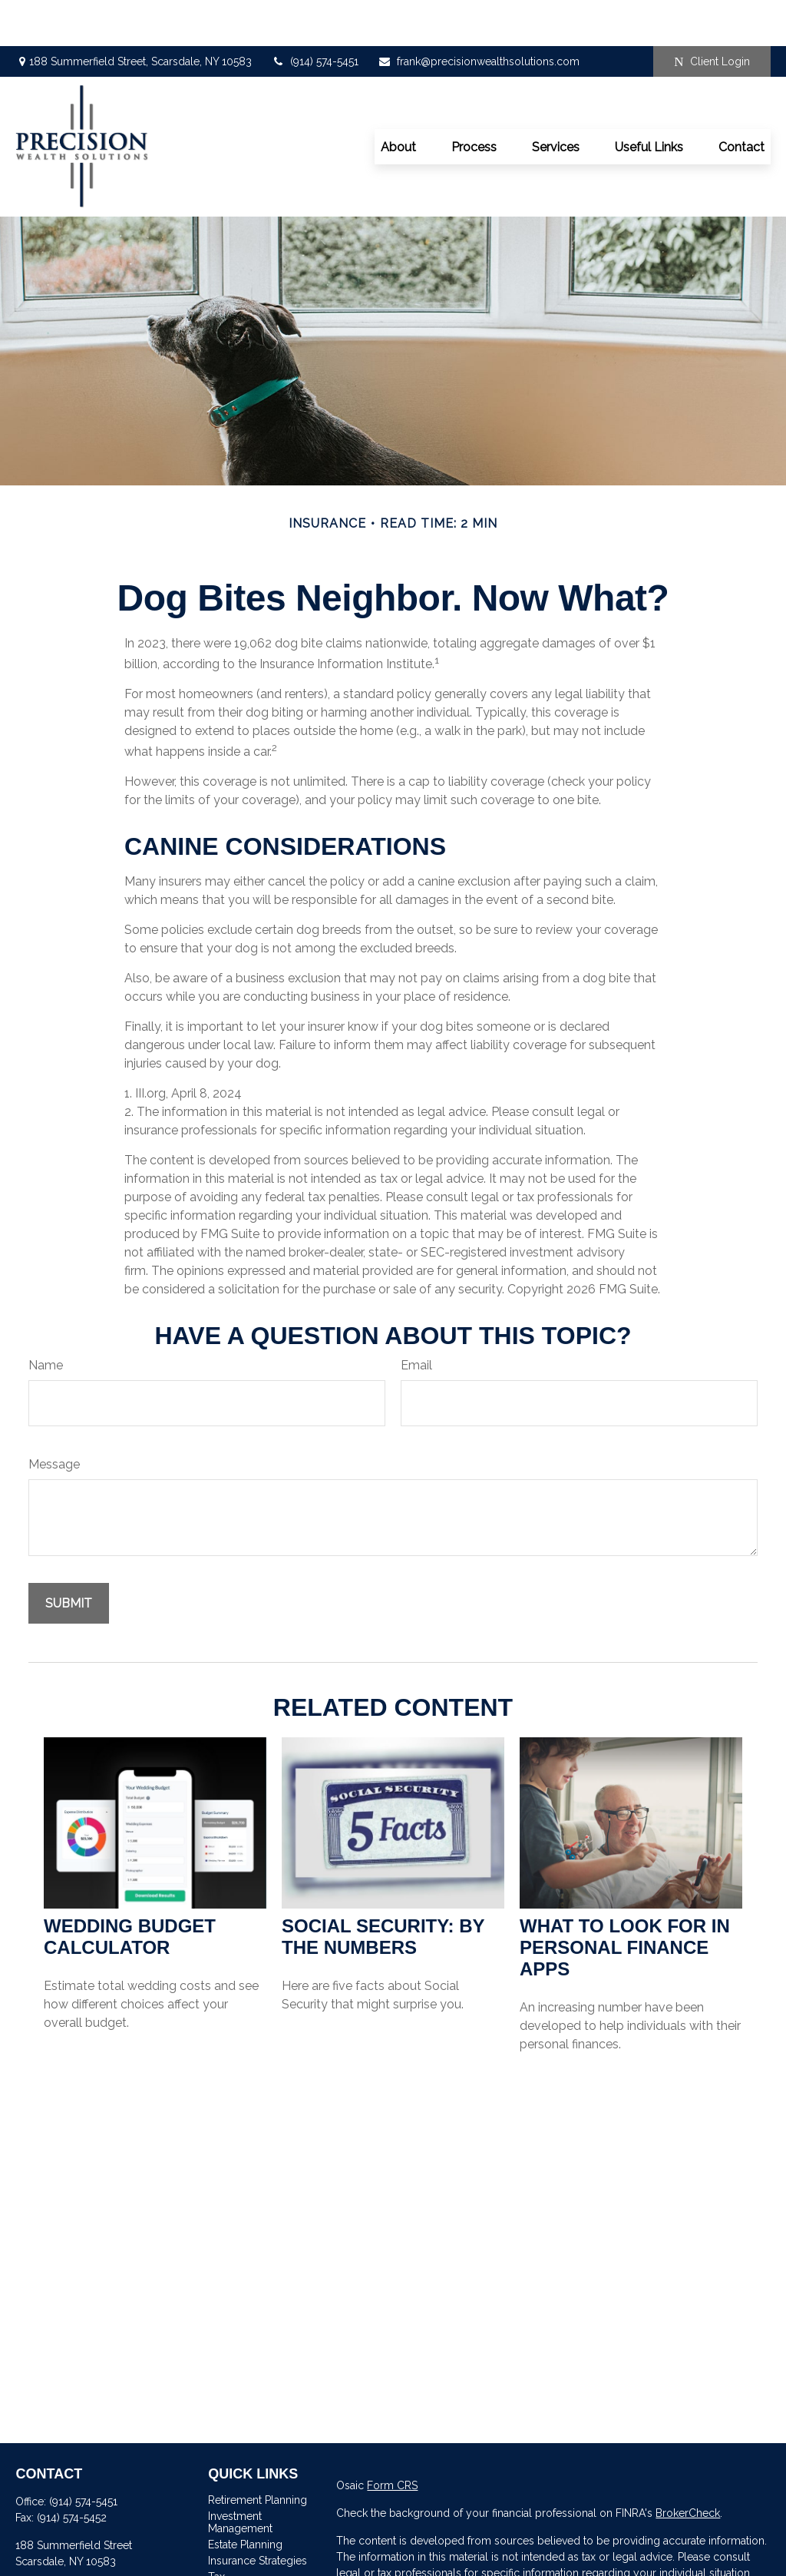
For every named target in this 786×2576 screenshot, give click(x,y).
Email (416, 1319)
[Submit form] (68, 1557)
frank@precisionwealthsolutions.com (479, 15)
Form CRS (392, 2439)
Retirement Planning (257, 2454)
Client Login (711, 15)
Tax (216, 2531)
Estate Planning (245, 2498)
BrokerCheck (688, 2467)
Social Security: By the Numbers (383, 1890)
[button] (398, 100)
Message (54, 1418)
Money (225, 2547)
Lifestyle (228, 2563)
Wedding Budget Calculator (130, 1890)
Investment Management (240, 2476)
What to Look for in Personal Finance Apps (625, 1901)
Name (45, 1319)
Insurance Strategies (257, 2514)
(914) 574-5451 (314, 15)
